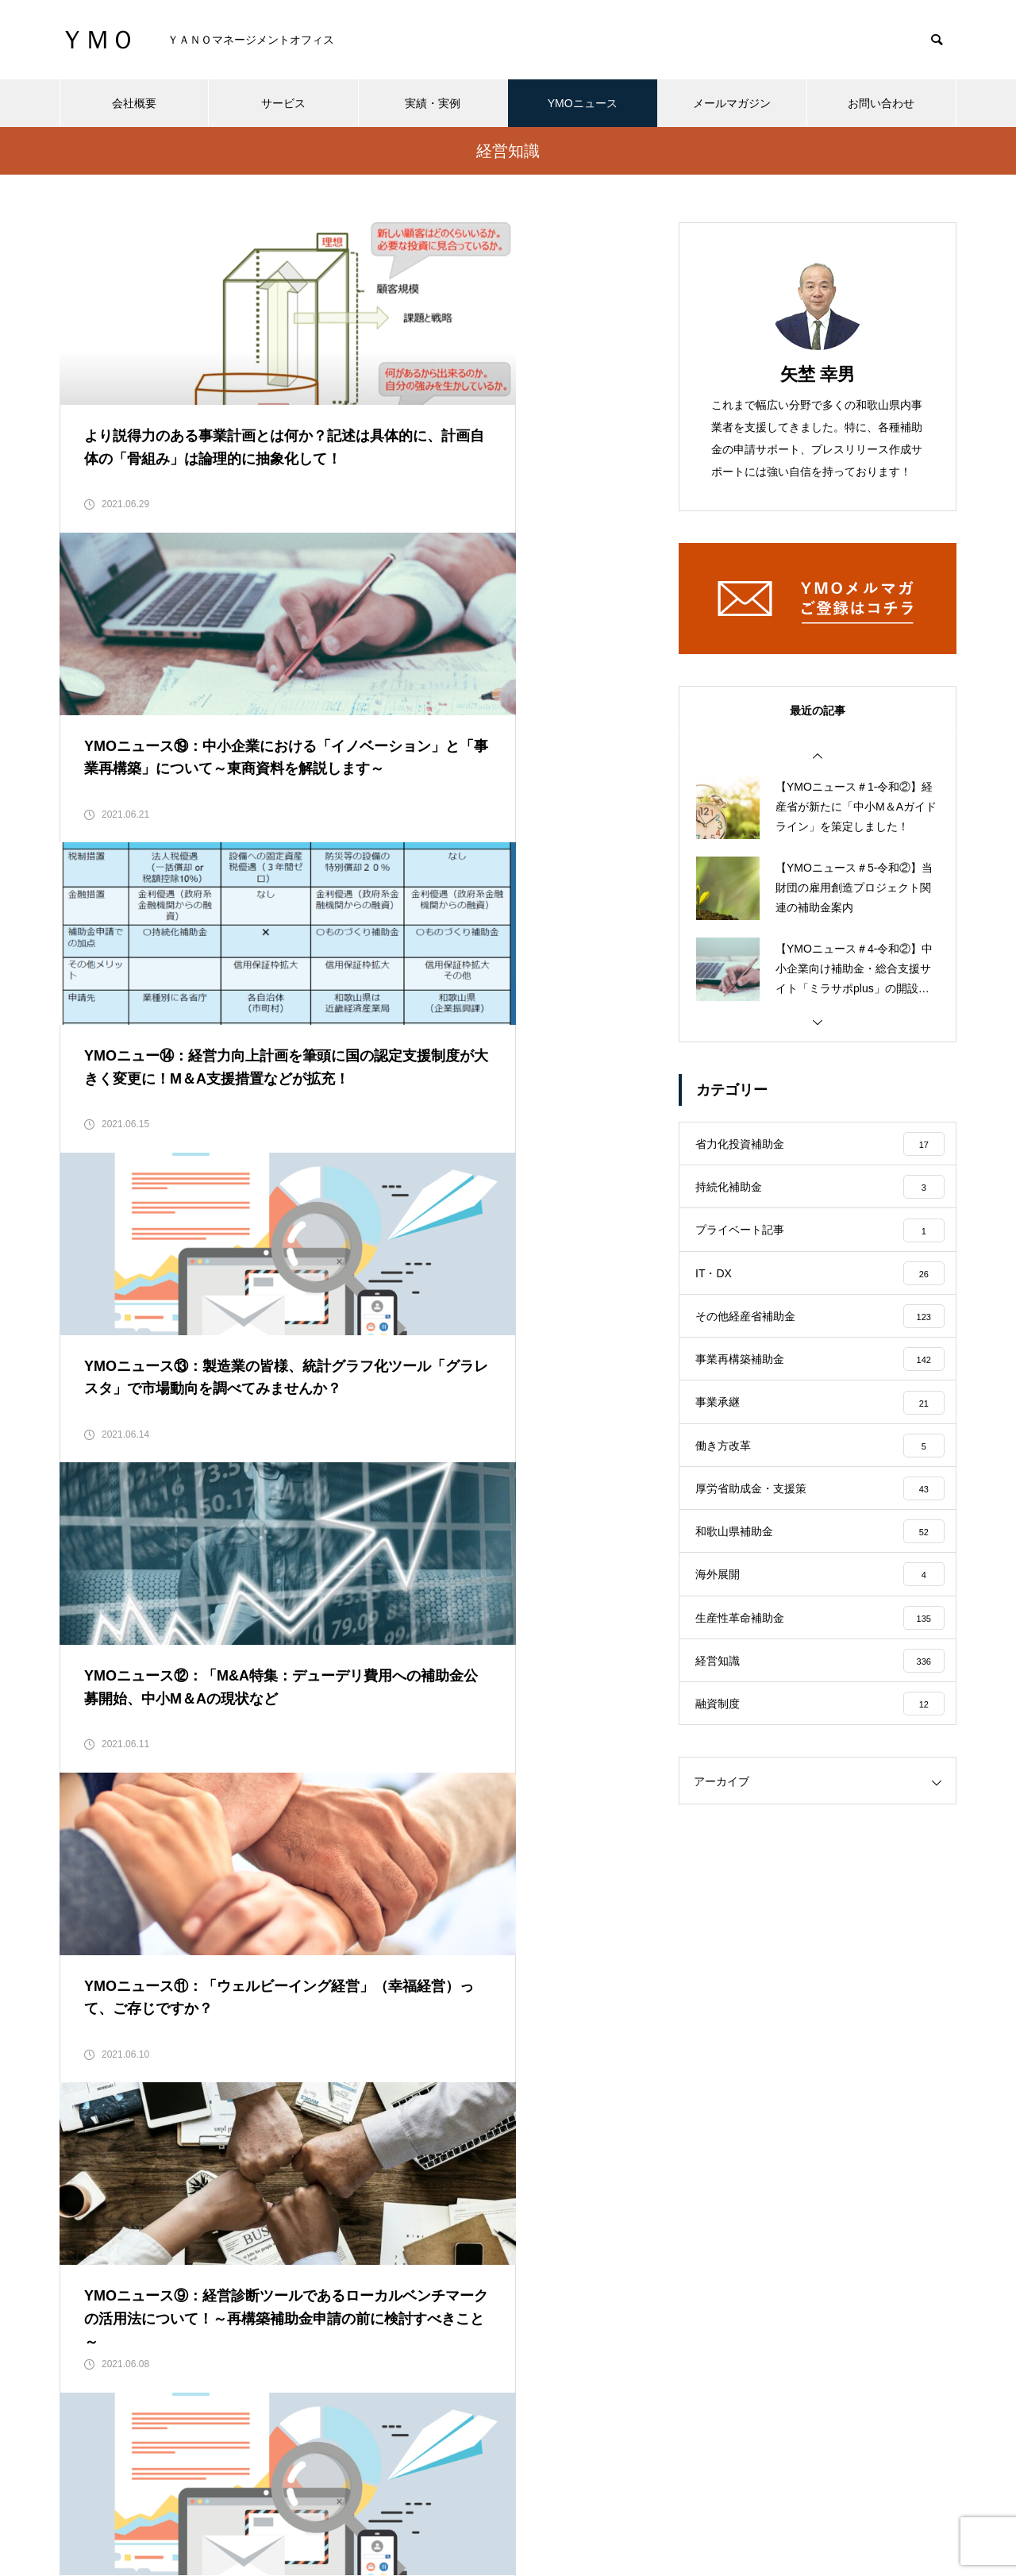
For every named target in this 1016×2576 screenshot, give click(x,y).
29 (626, 2013)
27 (548, 2013)
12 (548, 1973)
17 (159, 2013)
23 (393, 2013)
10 (470, 1973)
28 (587, 2013)
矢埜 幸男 (817, 374)
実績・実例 (432, 103)
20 (276, 2013)
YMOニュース (583, 103)
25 (470, 2013)
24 (431, 2013)
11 (509, 1973)
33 (373, 2053)
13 (587, 1973)
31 (295, 2053)
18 (198, 2013)
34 (412, 2053)
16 (120, 2013)
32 (334, 2053)
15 (81, 2013)
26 (509, 2013)
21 (315, 2013)
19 (237, 2013)
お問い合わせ (881, 103)
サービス (283, 103)
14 (626, 1973)
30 (256, 2053)
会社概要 (134, 103)
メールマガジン (732, 103)
